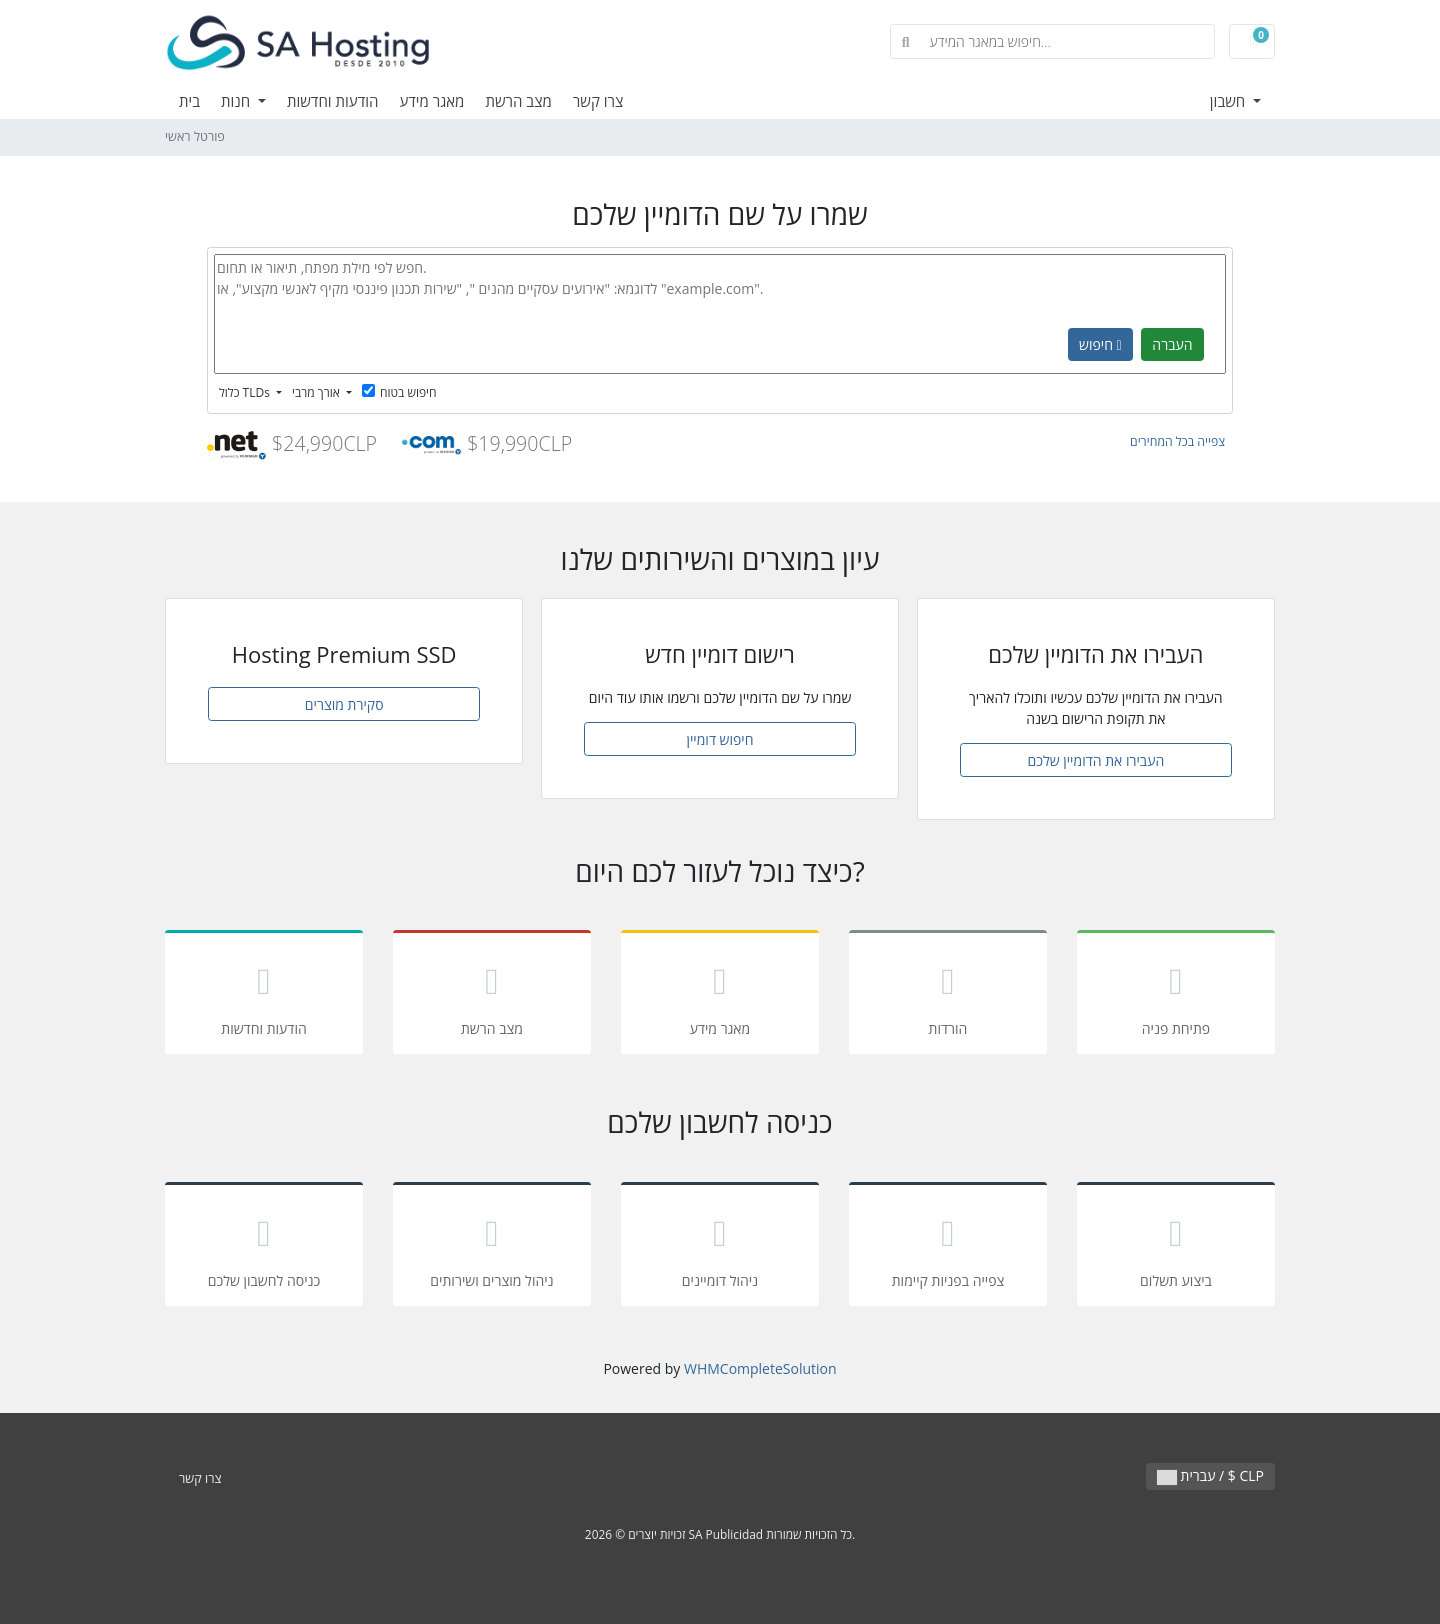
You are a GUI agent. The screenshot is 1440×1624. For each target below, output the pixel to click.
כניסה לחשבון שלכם (264, 1247)
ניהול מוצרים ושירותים (492, 1247)
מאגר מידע (431, 101)
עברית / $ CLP (1210, 1475)
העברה (1172, 344)
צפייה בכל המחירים (1177, 441)
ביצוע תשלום (1176, 1247)
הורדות (948, 995)
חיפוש (1100, 344)
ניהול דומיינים (720, 1247)
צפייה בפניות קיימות (948, 1247)
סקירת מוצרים (344, 704)
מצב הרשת (518, 101)
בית (189, 101)
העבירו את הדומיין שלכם (1095, 760)
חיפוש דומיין (719, 739)
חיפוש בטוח (399, 392)
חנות (237, 101)
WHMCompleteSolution (760, 1368)
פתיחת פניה (1176, 995)
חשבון (1229, 101)
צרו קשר (598, 101)
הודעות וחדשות (333, 101)
